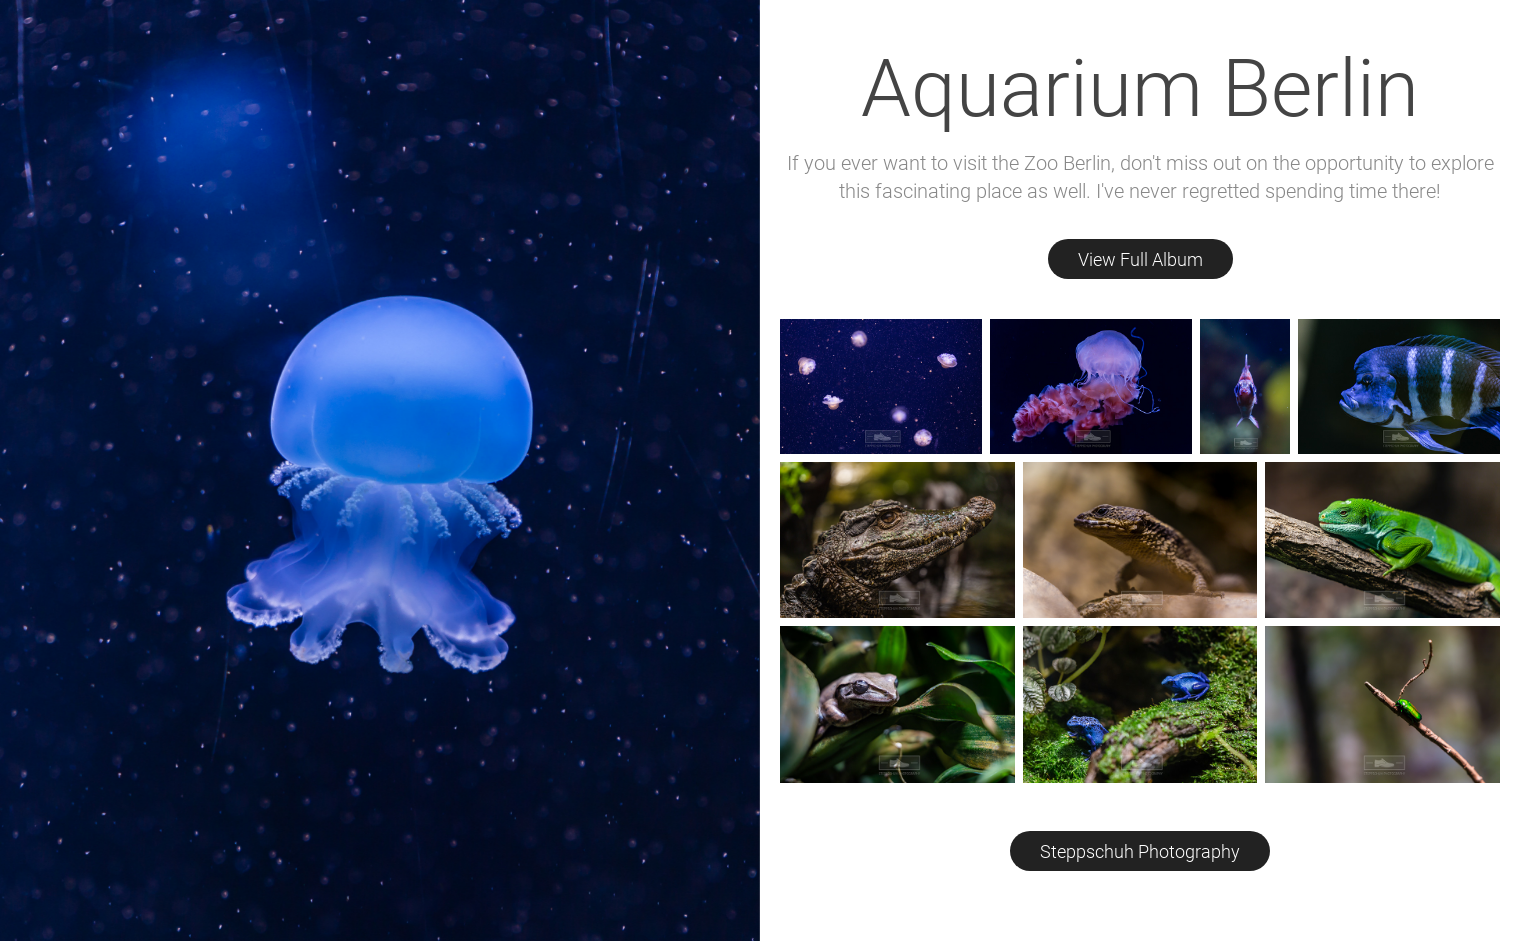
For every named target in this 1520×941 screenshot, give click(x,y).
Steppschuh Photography (1140, 851)
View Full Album (1140, 259)
